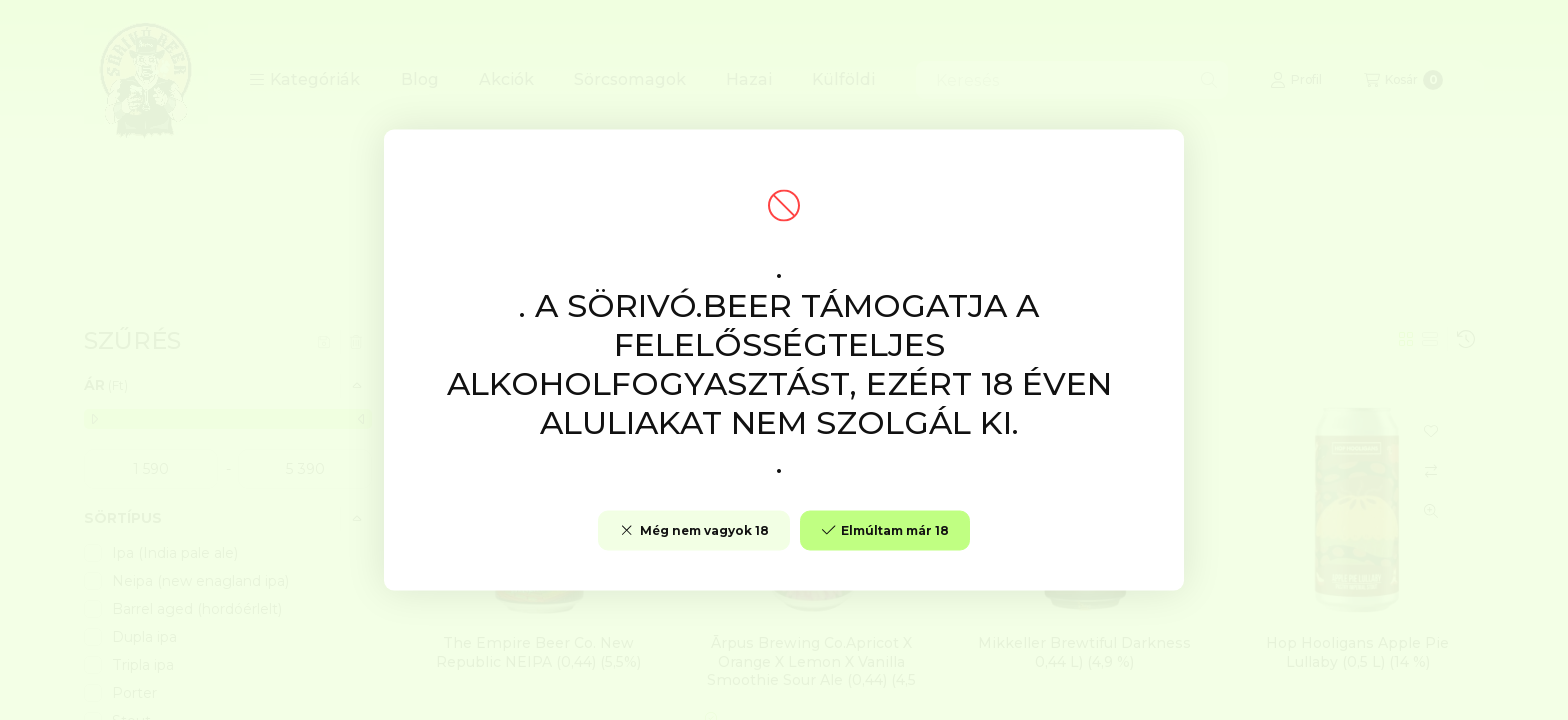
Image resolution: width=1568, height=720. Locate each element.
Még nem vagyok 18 (693, 531)
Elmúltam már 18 (885, 531)
